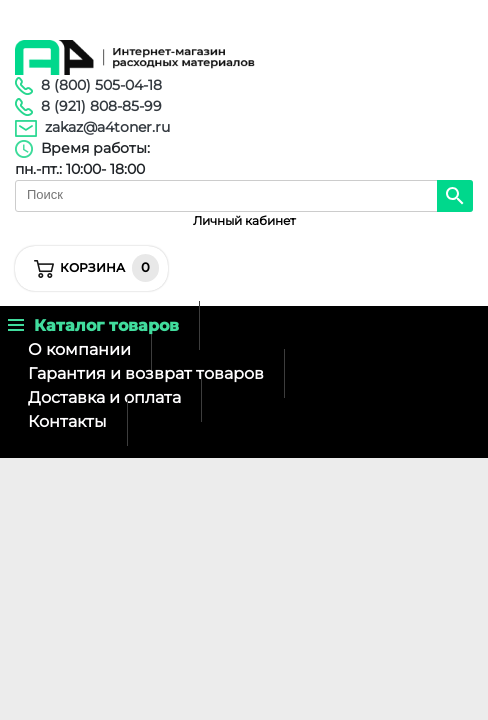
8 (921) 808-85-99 (101, 106)
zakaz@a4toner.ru (107, 127)
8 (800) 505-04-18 (101, 85)
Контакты (67, 421)
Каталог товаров (93, 325)
